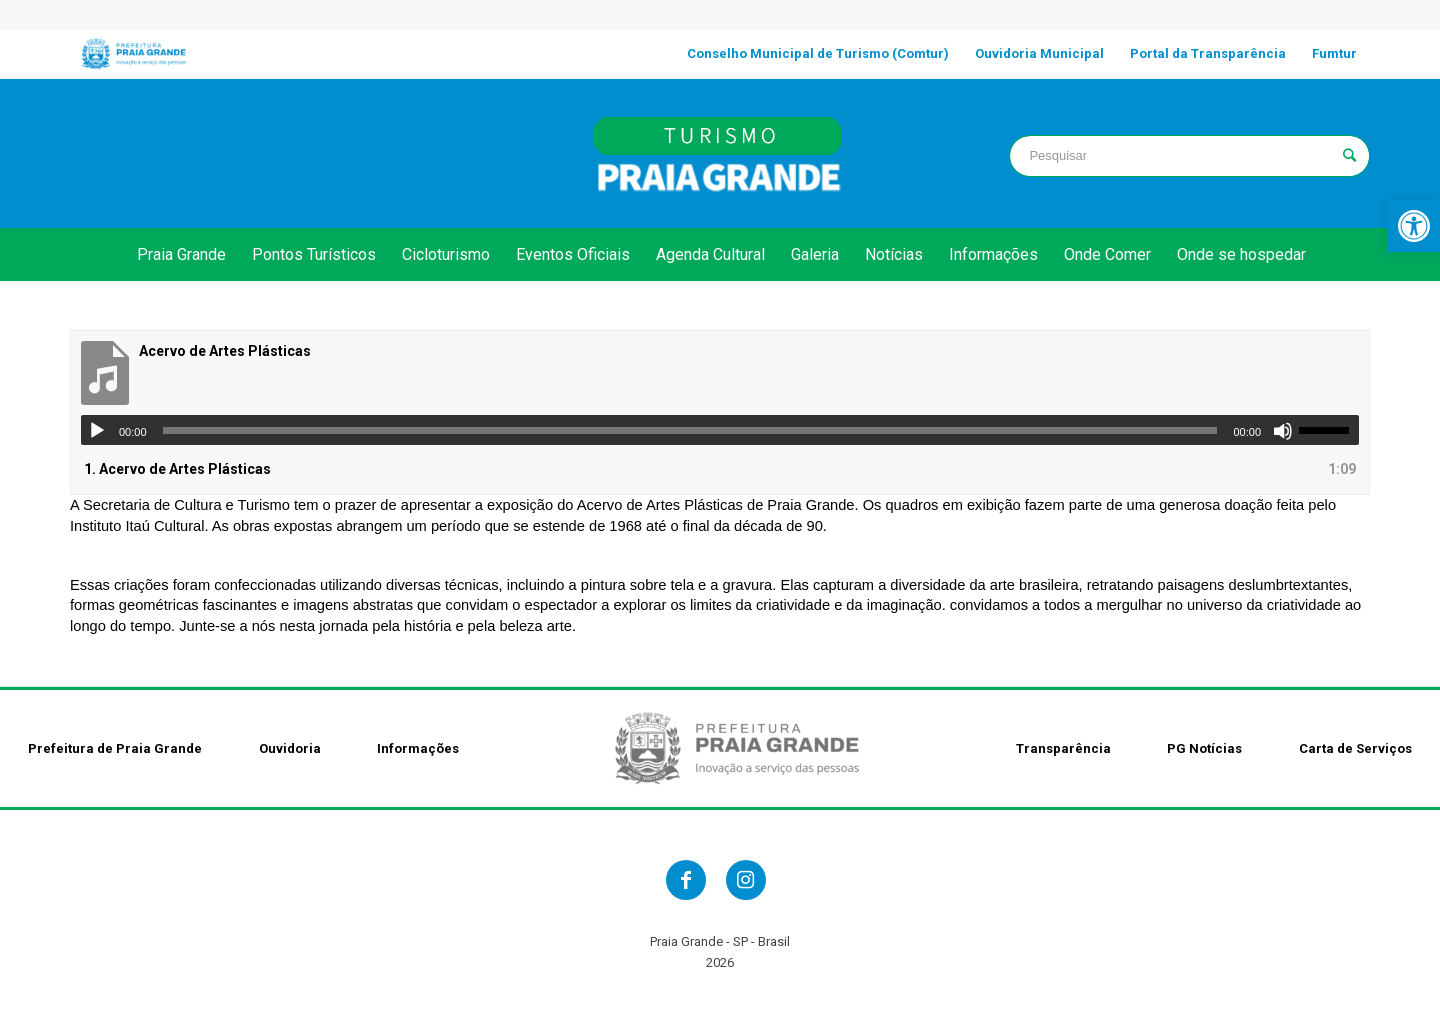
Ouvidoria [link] (290, 748)
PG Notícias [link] (1204, 748)
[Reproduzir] (97, 431)
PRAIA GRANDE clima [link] (250, 153)
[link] (1414, 226)
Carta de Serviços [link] (1355, 748)
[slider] (690, 430)
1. (177, 469)
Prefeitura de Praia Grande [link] (115, 748)
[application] (720, 430)
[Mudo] (1283, 431)
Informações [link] (418, 748)
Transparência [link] (1063, 748)
